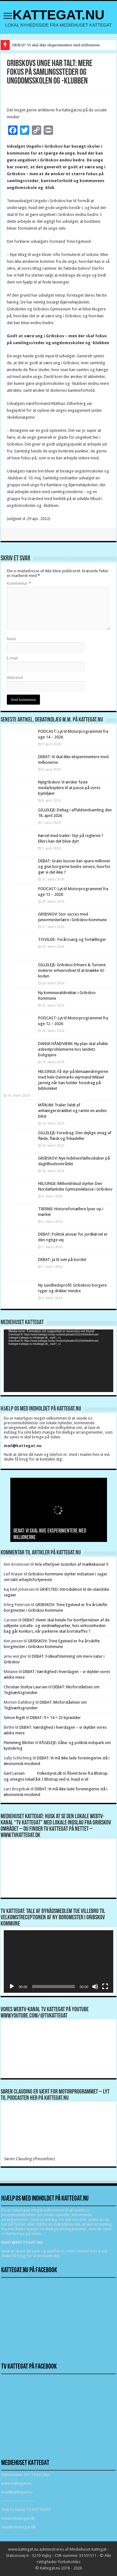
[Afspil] (12, 1986)
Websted (15, 677)
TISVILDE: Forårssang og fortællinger (72, 939)
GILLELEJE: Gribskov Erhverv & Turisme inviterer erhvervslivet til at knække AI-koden (72, 970)
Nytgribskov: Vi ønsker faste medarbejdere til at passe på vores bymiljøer (69, 788)
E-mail (12, 658)
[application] (58, 1360)
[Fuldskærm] (105, 1986)
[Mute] (95, 1986)
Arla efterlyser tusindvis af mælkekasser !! (71, 1564)
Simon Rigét (14, 1717)
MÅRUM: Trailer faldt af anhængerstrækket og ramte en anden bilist (72, 1111)
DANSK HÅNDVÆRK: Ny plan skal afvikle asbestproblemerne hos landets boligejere (73, 1049)
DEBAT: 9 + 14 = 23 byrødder (55, 1717)
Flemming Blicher (19, 1742)
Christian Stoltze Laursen (25, 1687)
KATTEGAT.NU (58, 14)
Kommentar (19, 583)
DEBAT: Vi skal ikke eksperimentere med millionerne (56, 45)
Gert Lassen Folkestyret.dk (33, 1773)
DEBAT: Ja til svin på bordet (62, 1259)
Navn (11, 638)
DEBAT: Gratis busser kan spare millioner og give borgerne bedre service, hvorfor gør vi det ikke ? (74, 867)
